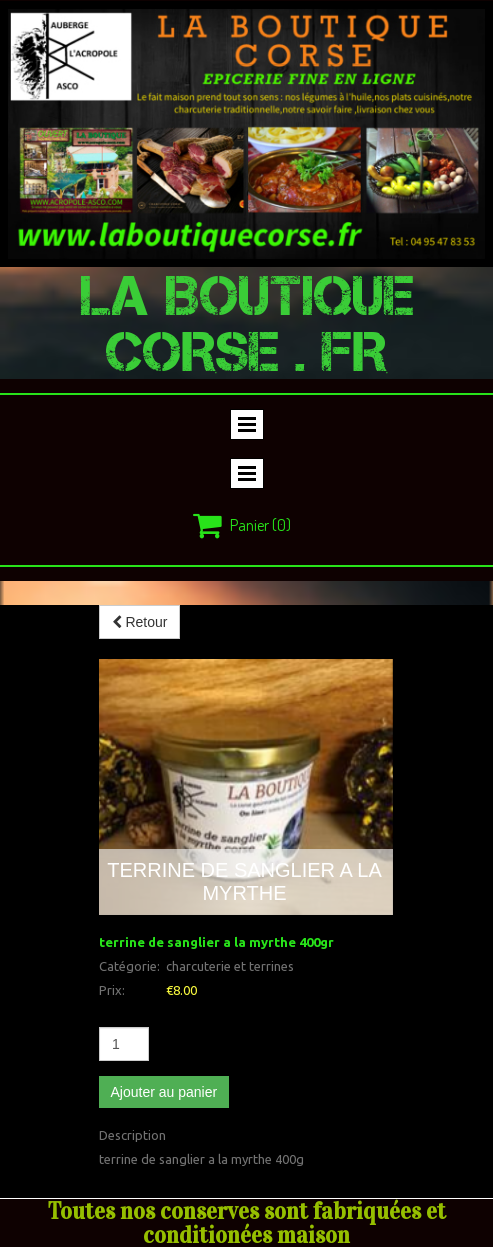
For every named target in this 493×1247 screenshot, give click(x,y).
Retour (140, 622)
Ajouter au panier (164, 1092)
